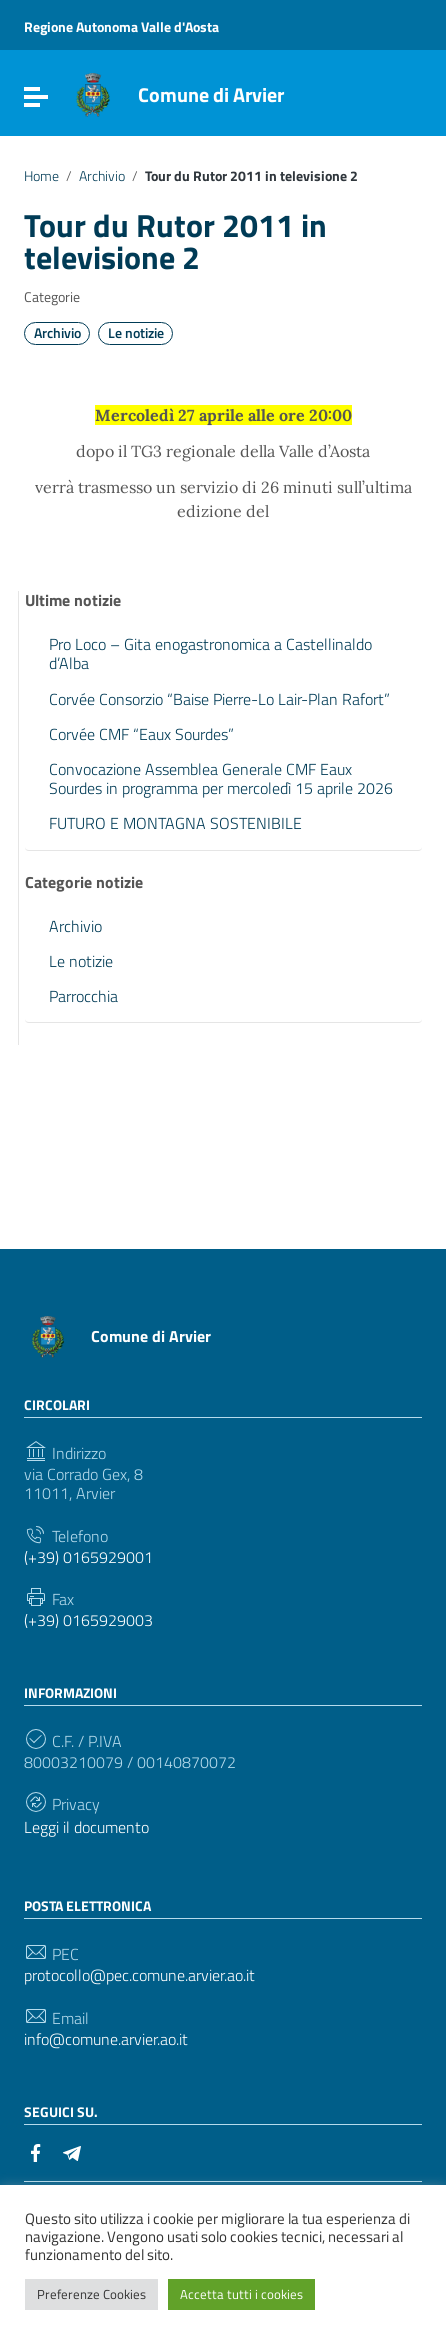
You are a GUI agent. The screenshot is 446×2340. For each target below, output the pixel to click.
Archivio (102, 176)
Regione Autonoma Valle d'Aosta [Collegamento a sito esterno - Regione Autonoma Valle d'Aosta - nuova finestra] (121, 26)
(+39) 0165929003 (88, 1620)
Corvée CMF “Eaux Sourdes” (141, 734)
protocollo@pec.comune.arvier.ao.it (139, 1975)
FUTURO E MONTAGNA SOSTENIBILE (175, 823)
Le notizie (136, 333)
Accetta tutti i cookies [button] (241, 2294)
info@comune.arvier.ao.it (106, 2039)
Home (41, 176)
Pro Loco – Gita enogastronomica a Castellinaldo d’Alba (210, 653)
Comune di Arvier (211, 94)
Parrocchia (83, 996)
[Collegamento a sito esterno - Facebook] (36, 2151)
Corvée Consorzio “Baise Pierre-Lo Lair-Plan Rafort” (219, 699)
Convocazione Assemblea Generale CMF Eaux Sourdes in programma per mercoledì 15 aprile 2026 (221, 778)
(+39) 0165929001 (88, 1557)
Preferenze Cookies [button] (91, 2294)
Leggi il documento (86, 1827)
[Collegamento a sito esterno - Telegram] (72, 2151)
